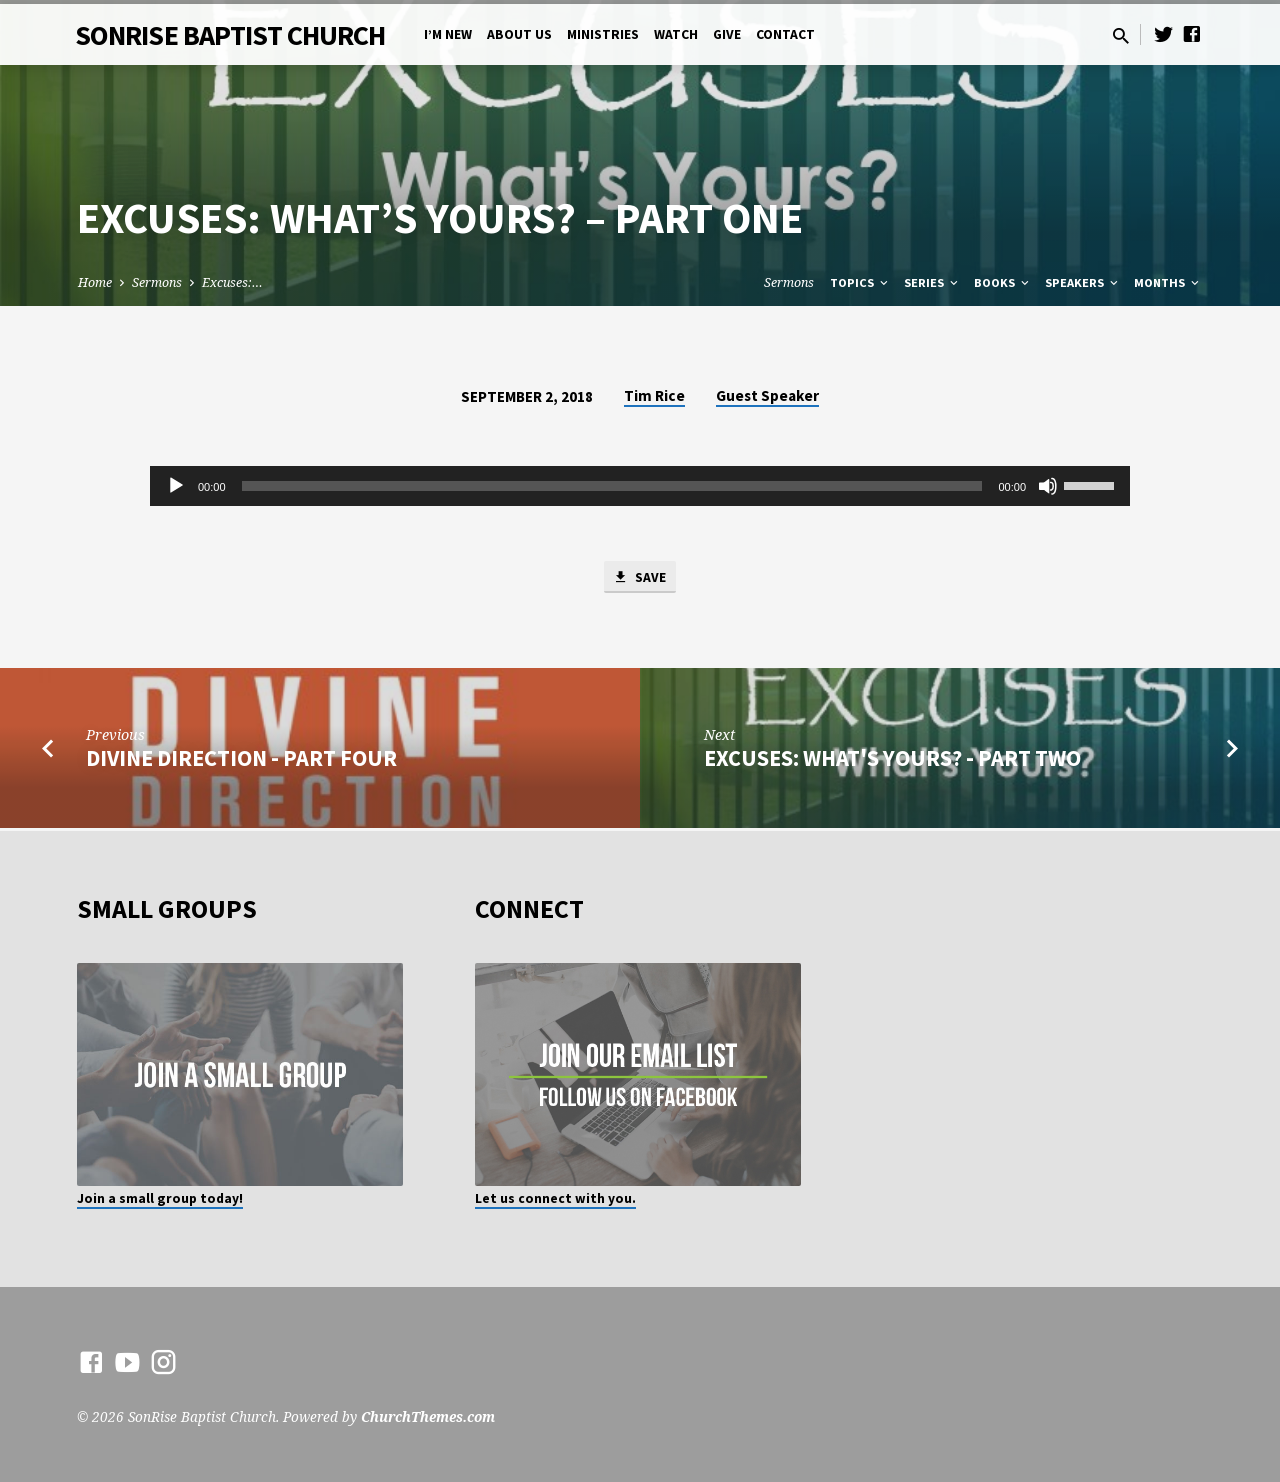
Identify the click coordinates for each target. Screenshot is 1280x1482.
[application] (640, 486)
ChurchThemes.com (428, 1416)
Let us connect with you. (555, 1198)
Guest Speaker (767, 395)
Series (932, 282)
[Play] (176, 486)
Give (727, 34)
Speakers (1083, 282)
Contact (785, 34)
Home (95, 282)
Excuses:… (232, 282)
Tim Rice (654, 395)
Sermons (157, 282)
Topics (860, 282)
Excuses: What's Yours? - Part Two (892, 761)
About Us (519, 34)
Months (1168, 282)
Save (640, 578)
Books (1003, 282)
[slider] (612, 486)
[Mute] (1048, 486)
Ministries (603, 34)
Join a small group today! (160, 1198)
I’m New (448, 34)
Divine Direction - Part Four (241, 761)
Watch (676, 34)
